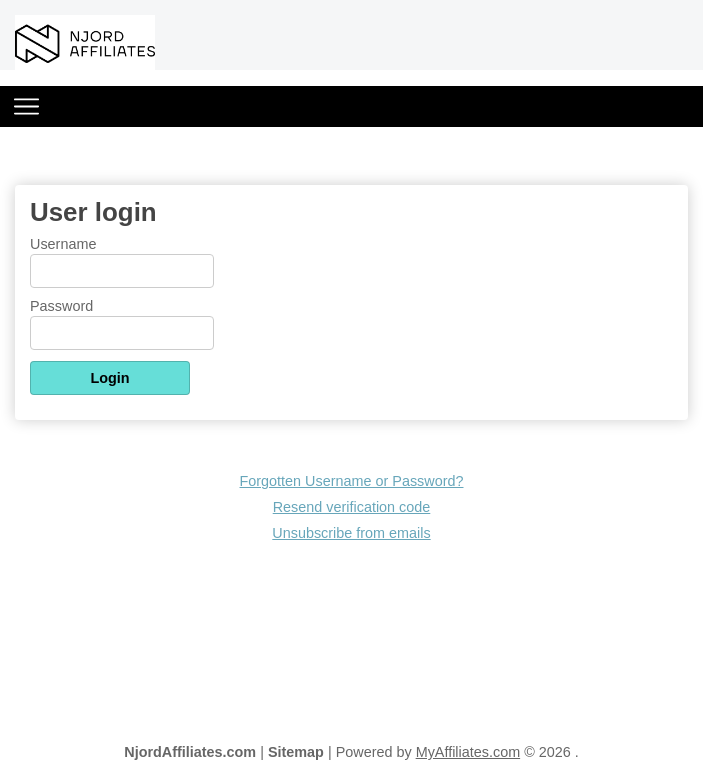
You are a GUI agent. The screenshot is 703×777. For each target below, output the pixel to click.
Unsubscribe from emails (351, 533)
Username (63, 244)
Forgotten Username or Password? (352, 481)
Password (61, 306)
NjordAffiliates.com (190, 752)
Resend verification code (352, 507)
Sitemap (296, 752)
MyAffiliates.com (468, 752)
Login (109, 378)
